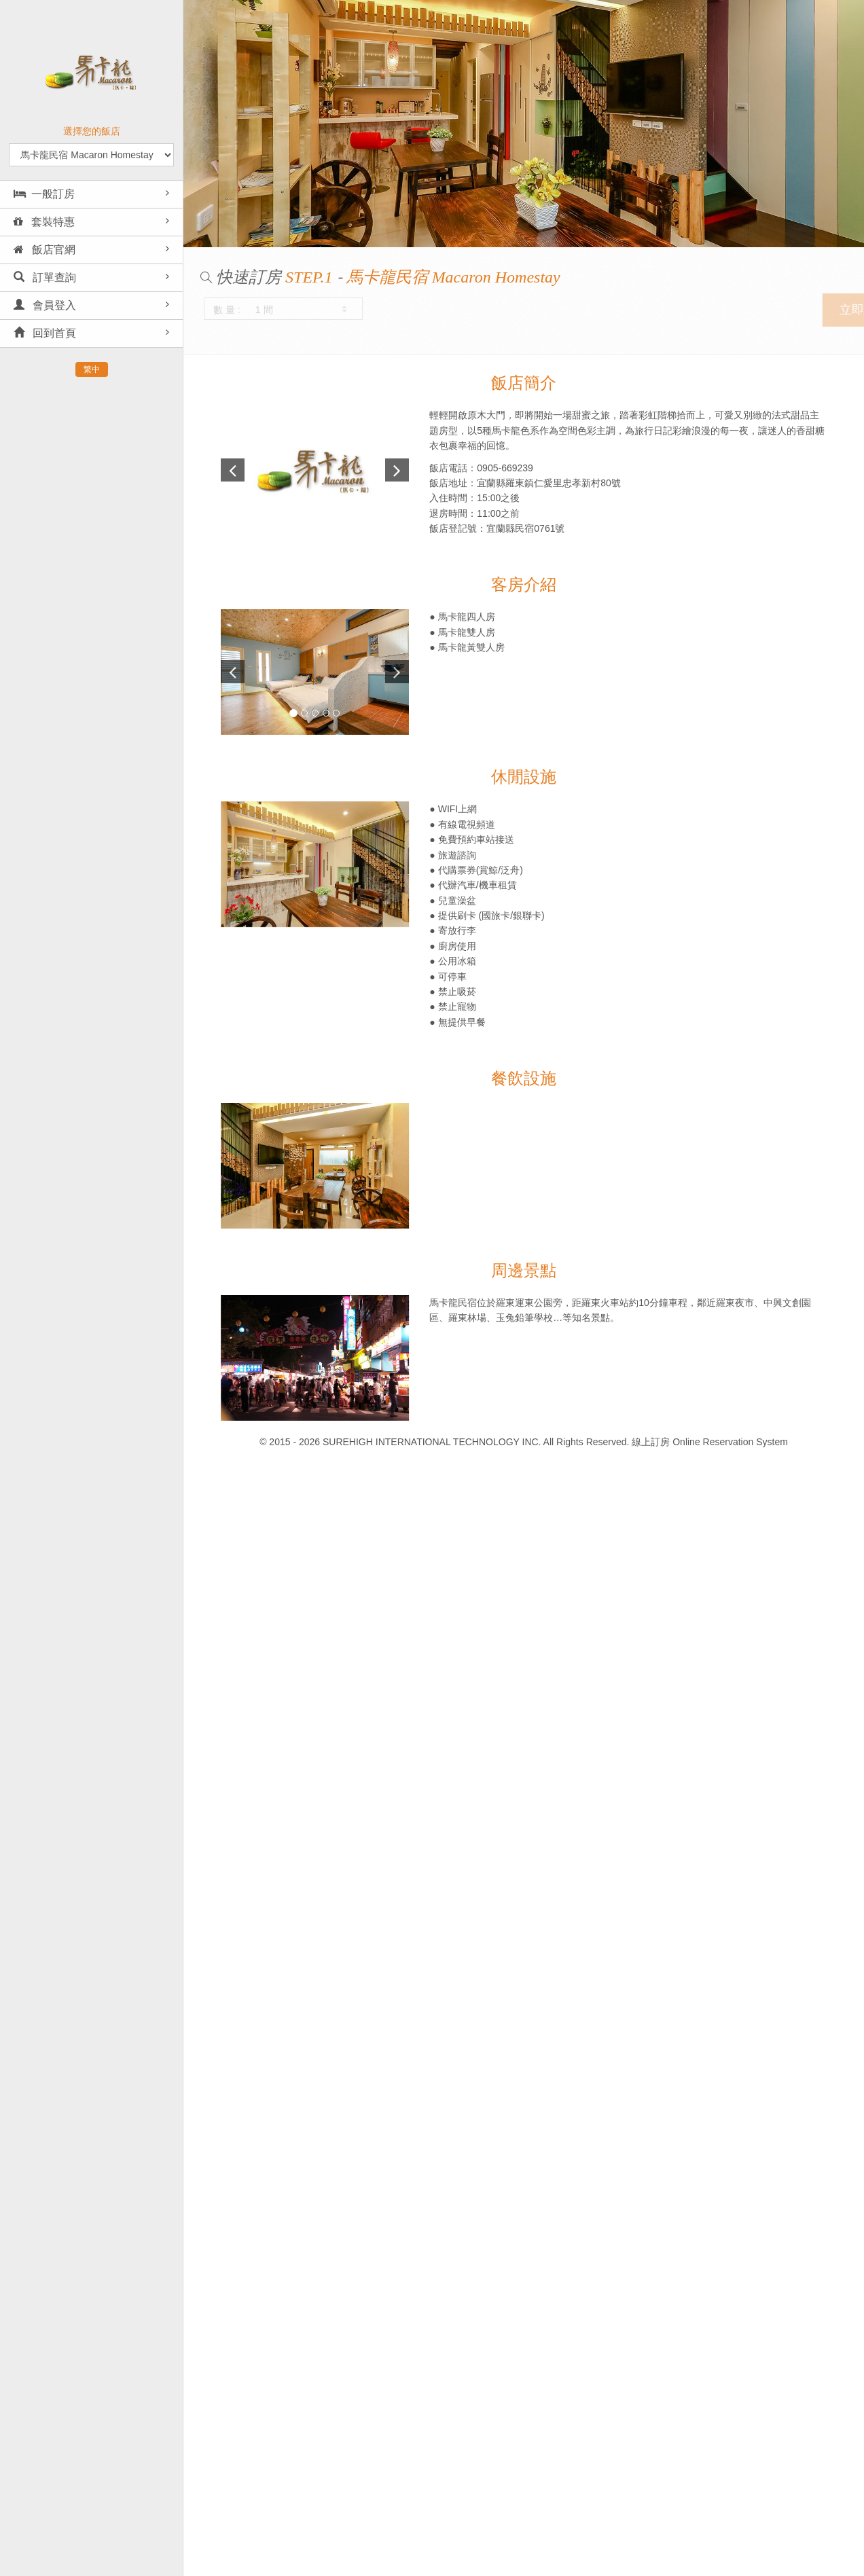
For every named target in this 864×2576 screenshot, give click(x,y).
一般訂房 (44, 194)
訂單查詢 (45, 277)
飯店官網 (44, 249)
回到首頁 (45, 333)
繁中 (92, 369)
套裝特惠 (44, 222)
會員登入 (45, 305)
